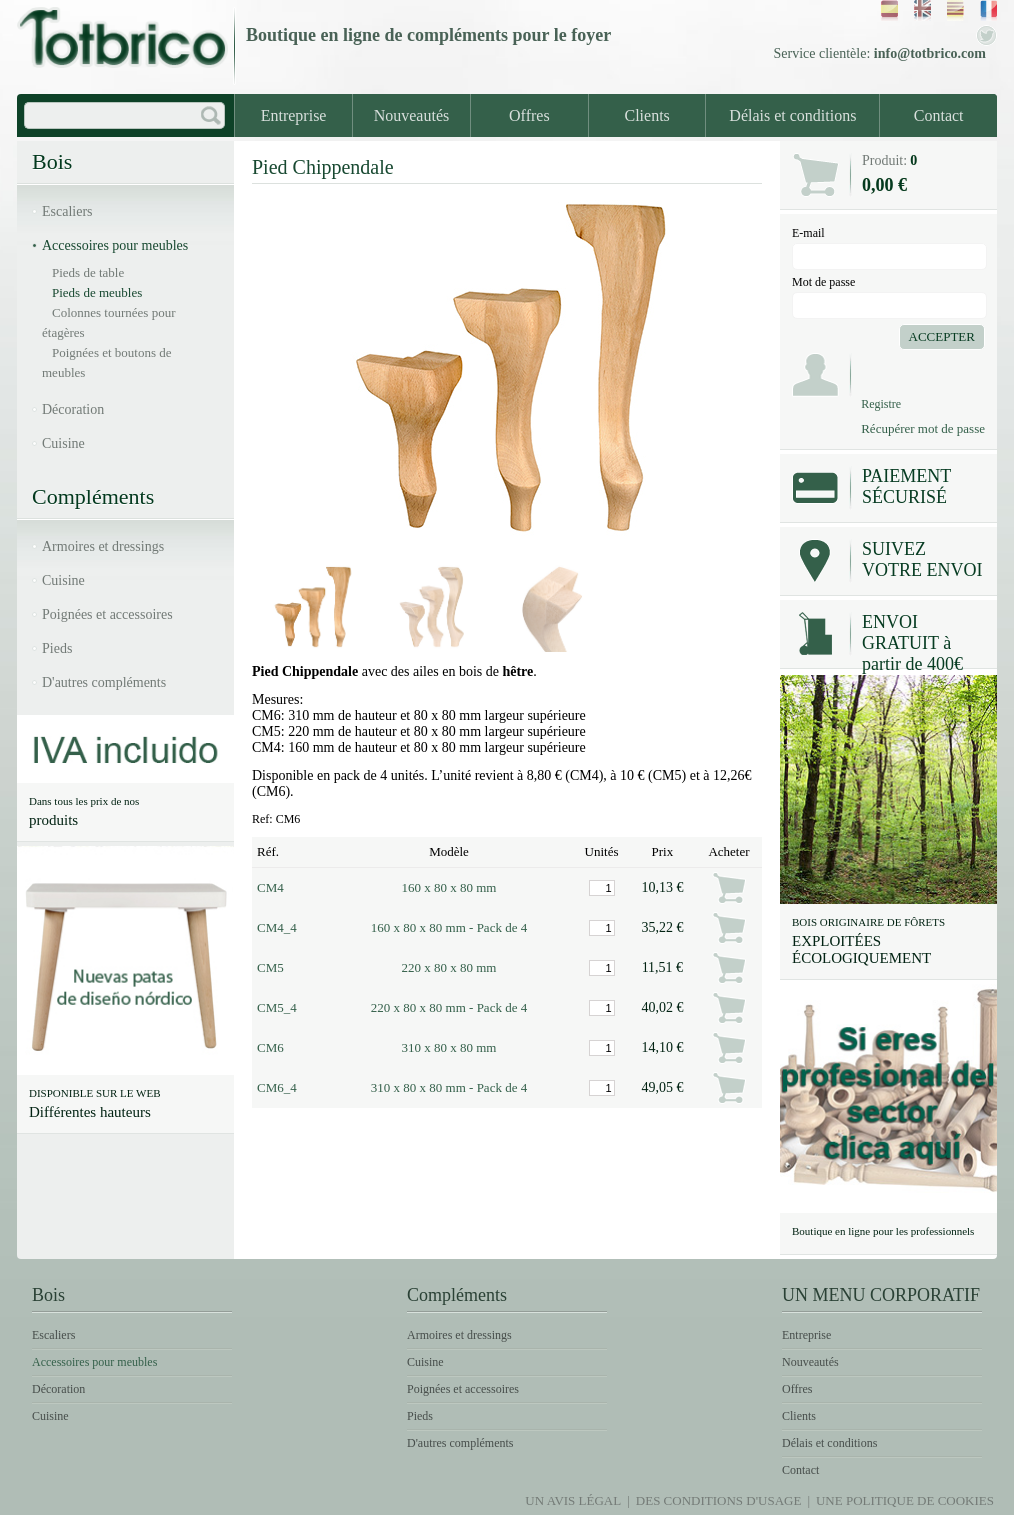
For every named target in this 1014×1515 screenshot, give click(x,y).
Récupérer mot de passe (923, 428)
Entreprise (294, 115)
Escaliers (67, 211)
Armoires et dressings (103, 546)
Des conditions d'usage (719, 1500)
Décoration (73, 409)
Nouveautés (412, 115)
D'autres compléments (104, 682)
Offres (529, 115)
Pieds (57, 648)
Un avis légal (573, 1500)
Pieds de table (88, 272)
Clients (647, 115)
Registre (881, 404)
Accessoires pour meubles (115, 245)
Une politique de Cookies (905, 1500)
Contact (939, 115)
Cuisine (63, 443)
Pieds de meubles (97, 292)
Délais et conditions (792, 115)
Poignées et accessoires (107, 614)
